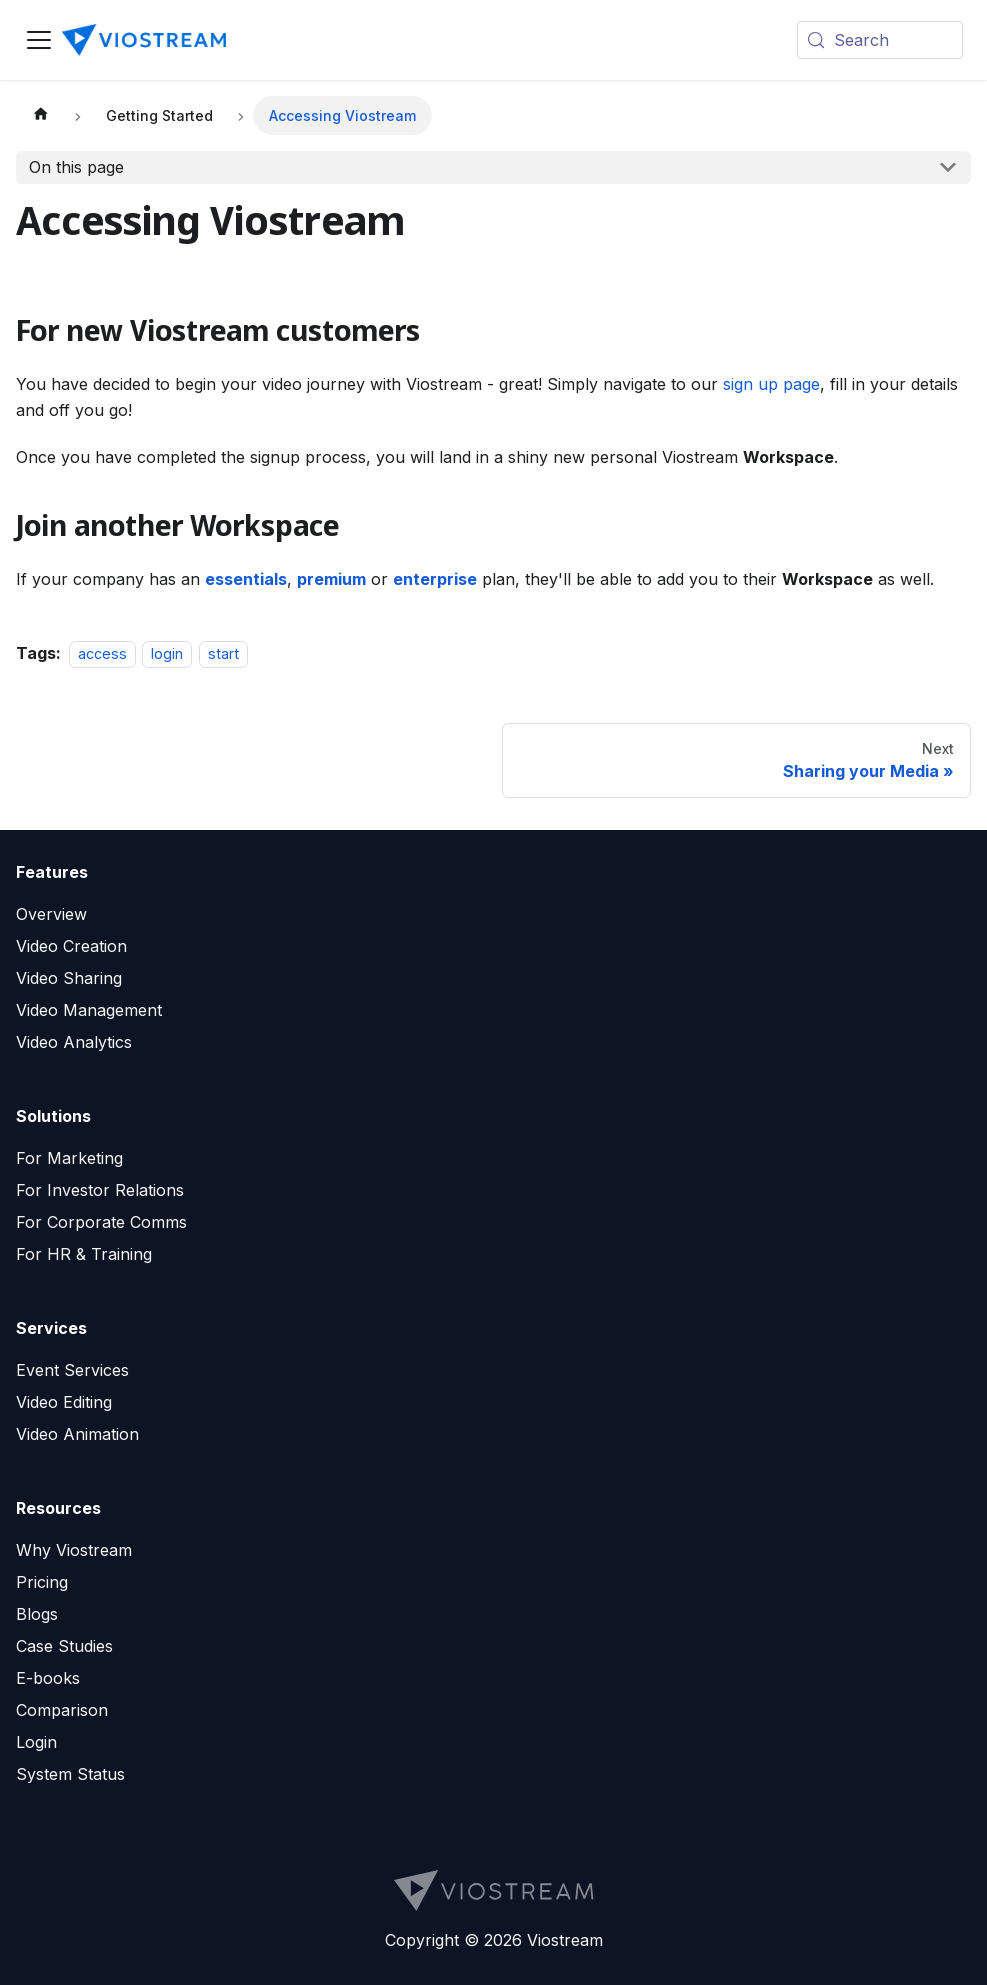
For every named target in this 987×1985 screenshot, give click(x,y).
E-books (48, 1678)
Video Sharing (69, 978)
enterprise (435, 579)
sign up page (771, 384)
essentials (246, 579)
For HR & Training (84, 1254)
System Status (70, 1774)
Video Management (89, 1010)
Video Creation (71, 946)
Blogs (37, 1614)
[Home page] (41, 115)
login (167, 653)
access (102, 653)
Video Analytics (74, 1042)
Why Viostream (74, 1550)
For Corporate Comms (101, 1222)
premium (331, 579)
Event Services (72, 1370)
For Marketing (69, 1158)
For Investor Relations (100, 1190)
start (223, 653)
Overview (51, 914)
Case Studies (64, 1646)
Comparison (62, 1710)
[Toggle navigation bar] (39, 40)
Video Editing (64, 1402)
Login (36, 1742)
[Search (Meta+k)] (880, 40)
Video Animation (77, 1434)
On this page (76, 167)
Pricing (42, 1582)
